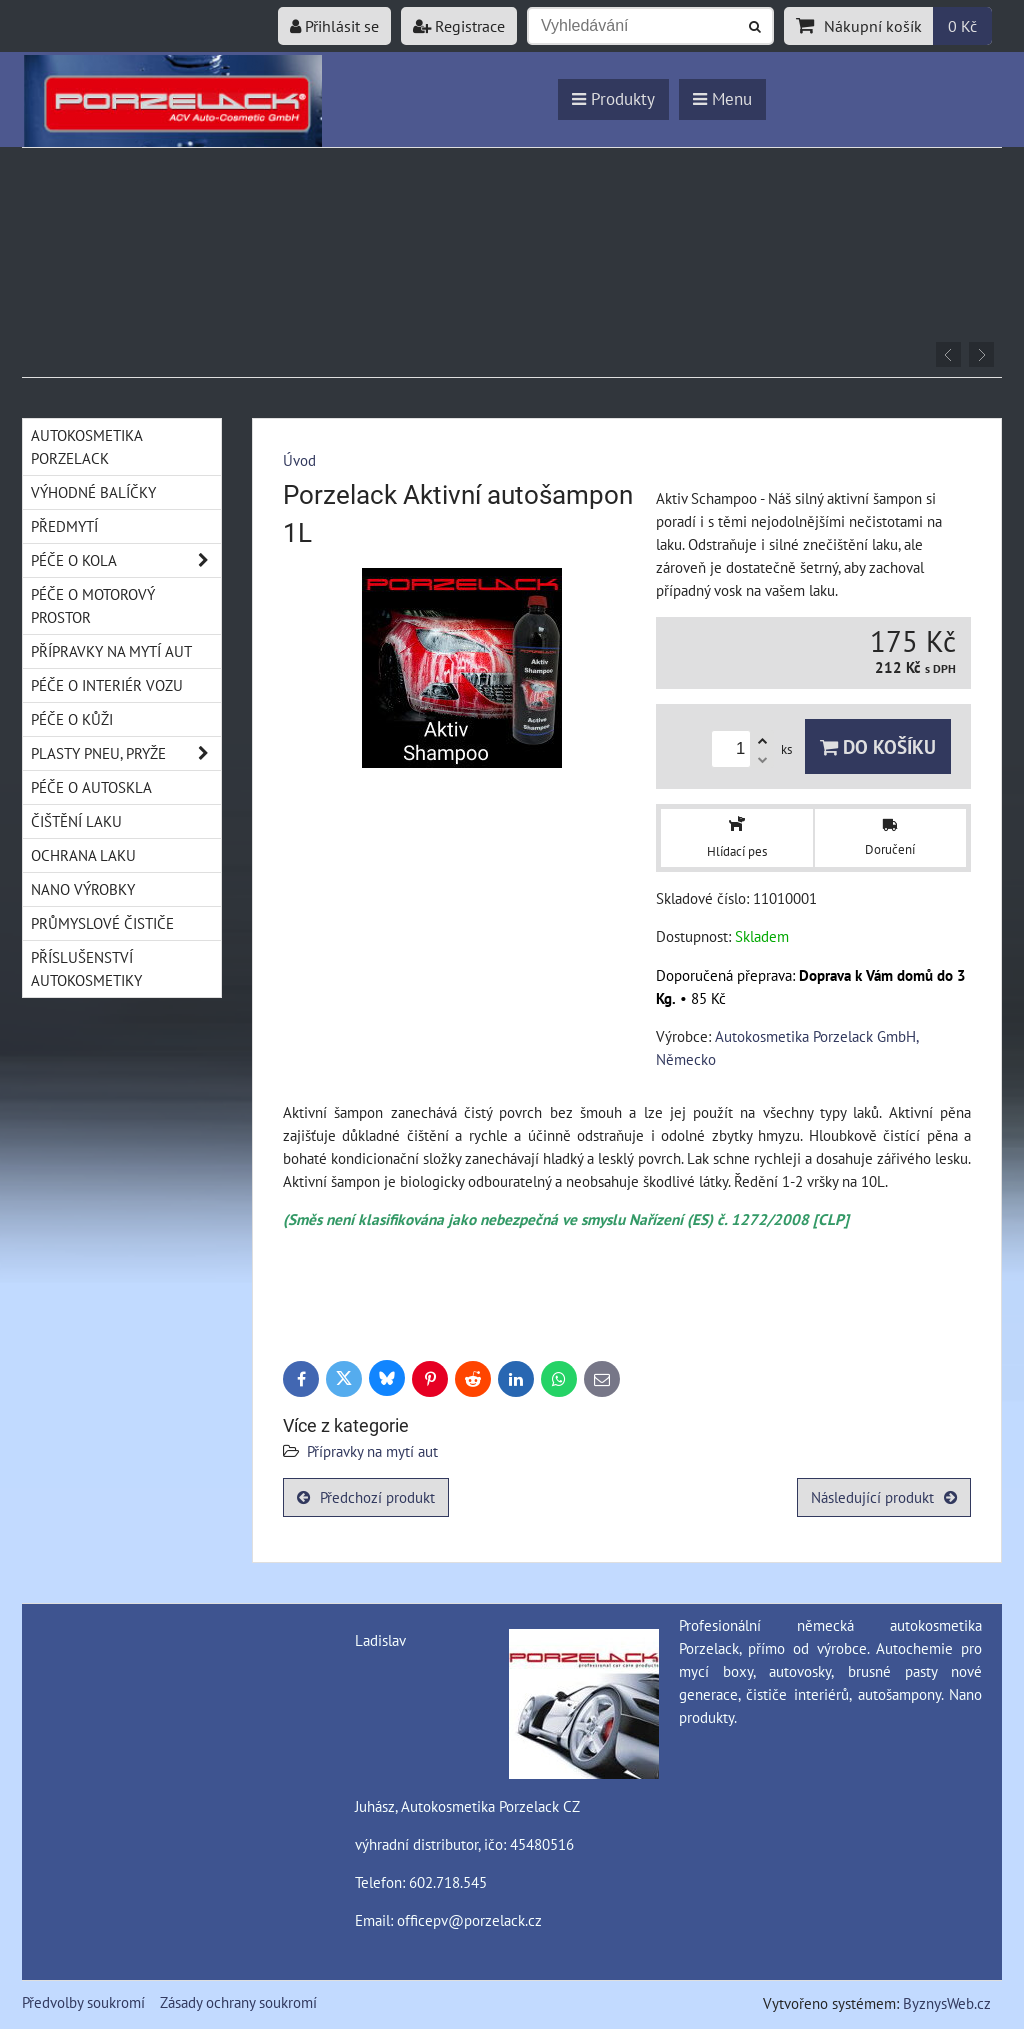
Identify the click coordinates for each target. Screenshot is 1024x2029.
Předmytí (64, 526)
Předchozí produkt (366, 1497)
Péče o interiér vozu (107, 685)
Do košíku (878, 746)
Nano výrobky (83, 889)
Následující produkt (884, 1497)
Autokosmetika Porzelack (87, 446)
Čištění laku (76, 821)
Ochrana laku (83, 855)
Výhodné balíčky (93, 492)
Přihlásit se (334, 26)
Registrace (459, 26)
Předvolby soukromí (83, 2002)
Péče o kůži (72, 719)
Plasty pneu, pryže (126, 753)
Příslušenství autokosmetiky (86, 968)
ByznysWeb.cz (947, 2003)
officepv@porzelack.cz (469, 1920)
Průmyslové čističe (102, 923)
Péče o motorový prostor (93, 605)
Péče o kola (126, 560)
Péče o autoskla (91, 787)
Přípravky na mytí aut (372, 1451)
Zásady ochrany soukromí (238, 2002)
